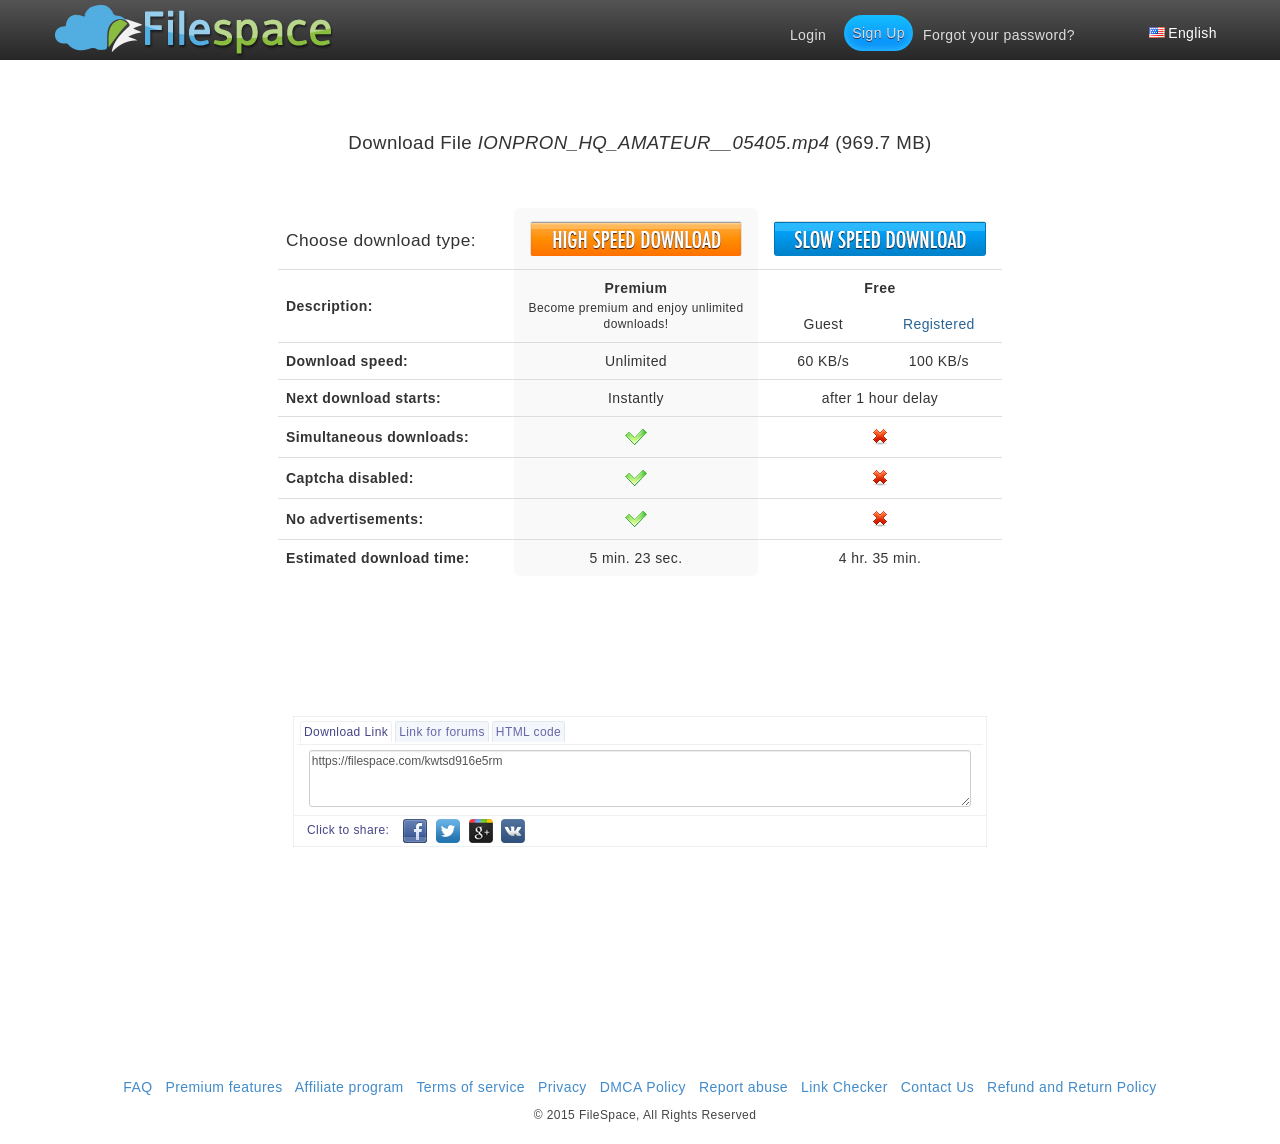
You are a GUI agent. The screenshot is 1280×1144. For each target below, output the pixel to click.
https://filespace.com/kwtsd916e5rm (640, 778)
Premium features (223, 1087)
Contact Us (937, 1087)
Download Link (346, 732)
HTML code (528, 732)
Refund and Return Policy (1072, 1087)
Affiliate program (349, 1087)
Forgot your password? (999, 35)
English (1183, 33)
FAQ (137, 1087)
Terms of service (470, 1087)
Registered (939, 324)
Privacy (562, 1087)
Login (808, 35)
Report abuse (743, 1087)
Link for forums (442, 732)
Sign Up (878, 33)
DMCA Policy (643, 1087)
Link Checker (844, 1087)
